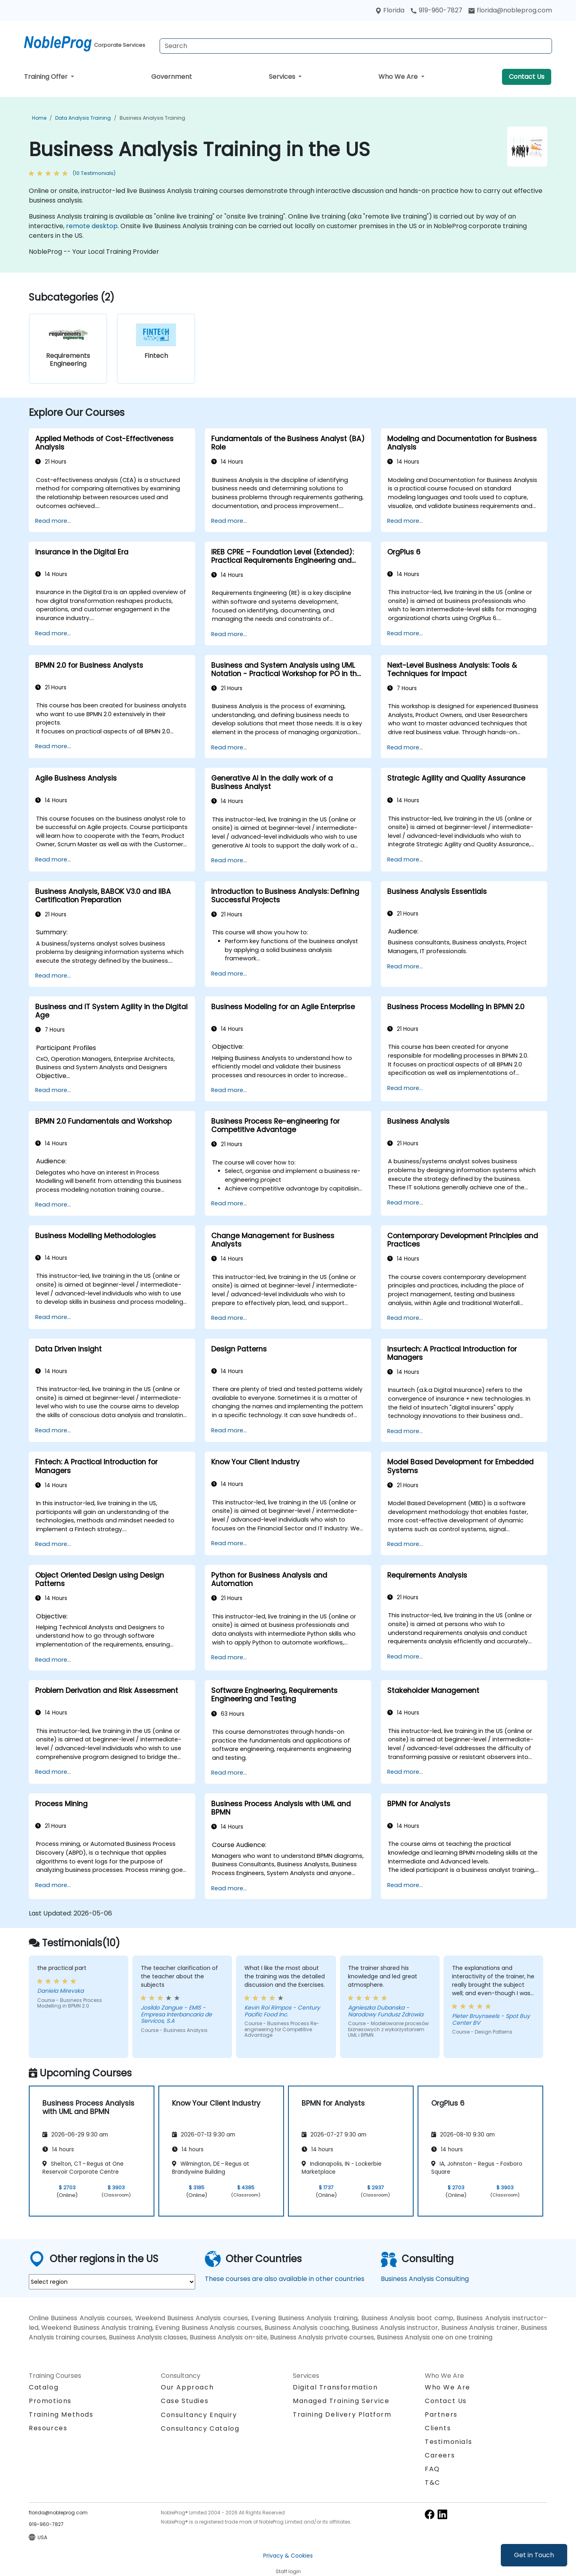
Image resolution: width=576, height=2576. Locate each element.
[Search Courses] (356, 46)
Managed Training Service (341, 2400)
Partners (441, 2414)
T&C (432, 2482)
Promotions (50, 2400)
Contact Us (526, 76)
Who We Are (398, 76)
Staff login (288, 2571)
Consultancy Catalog (200, 2428)
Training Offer (46, 76)
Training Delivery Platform (342, 2414)
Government (171, 76)
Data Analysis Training (83, 117)
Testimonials (448, 2441)
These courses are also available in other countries (284, 2278)
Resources (48, 2428)
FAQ (432, 2469)
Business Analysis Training (152, 117)
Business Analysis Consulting (425, 2278)
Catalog (43, 2387)
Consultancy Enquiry (199, 2415)
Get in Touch (534, 2555)
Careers (440, 2455)
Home (39, 117)
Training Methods (61, 2414)
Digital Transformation (335, 2387)
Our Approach (187, 2387)
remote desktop (92, 226)
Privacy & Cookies (288, 2556)
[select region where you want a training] (112, 2281)
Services (283, 76)
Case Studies (184, 2400)
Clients (438, 2428)
